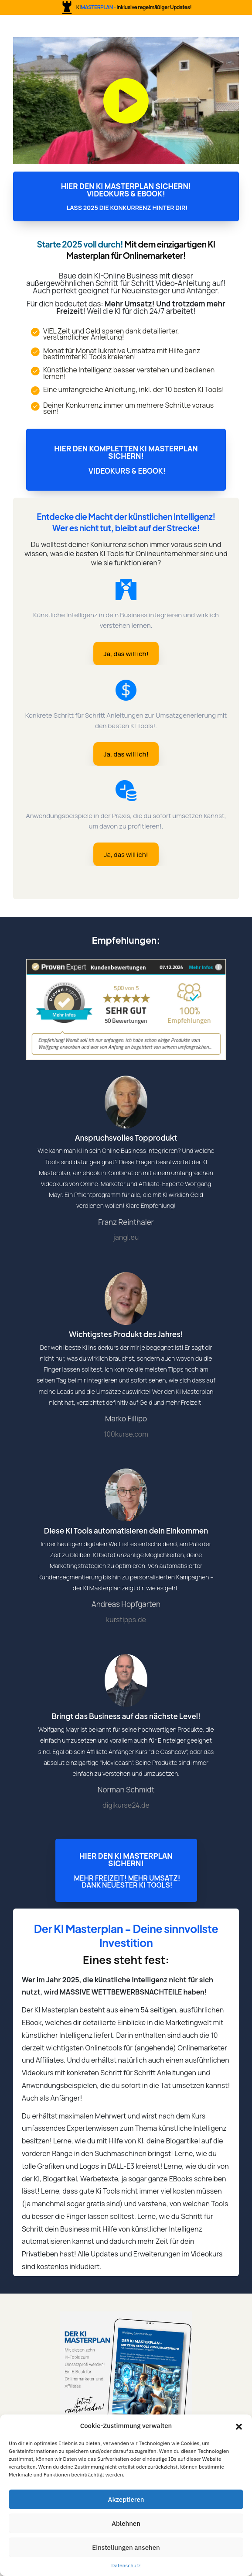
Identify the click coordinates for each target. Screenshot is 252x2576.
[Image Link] (126, 2377)
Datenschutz (125, 2565)
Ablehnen (126, 2523)
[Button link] (126, 196)
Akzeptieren (126, 2499)
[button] (239, 2425)
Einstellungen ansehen (126, 2547)
